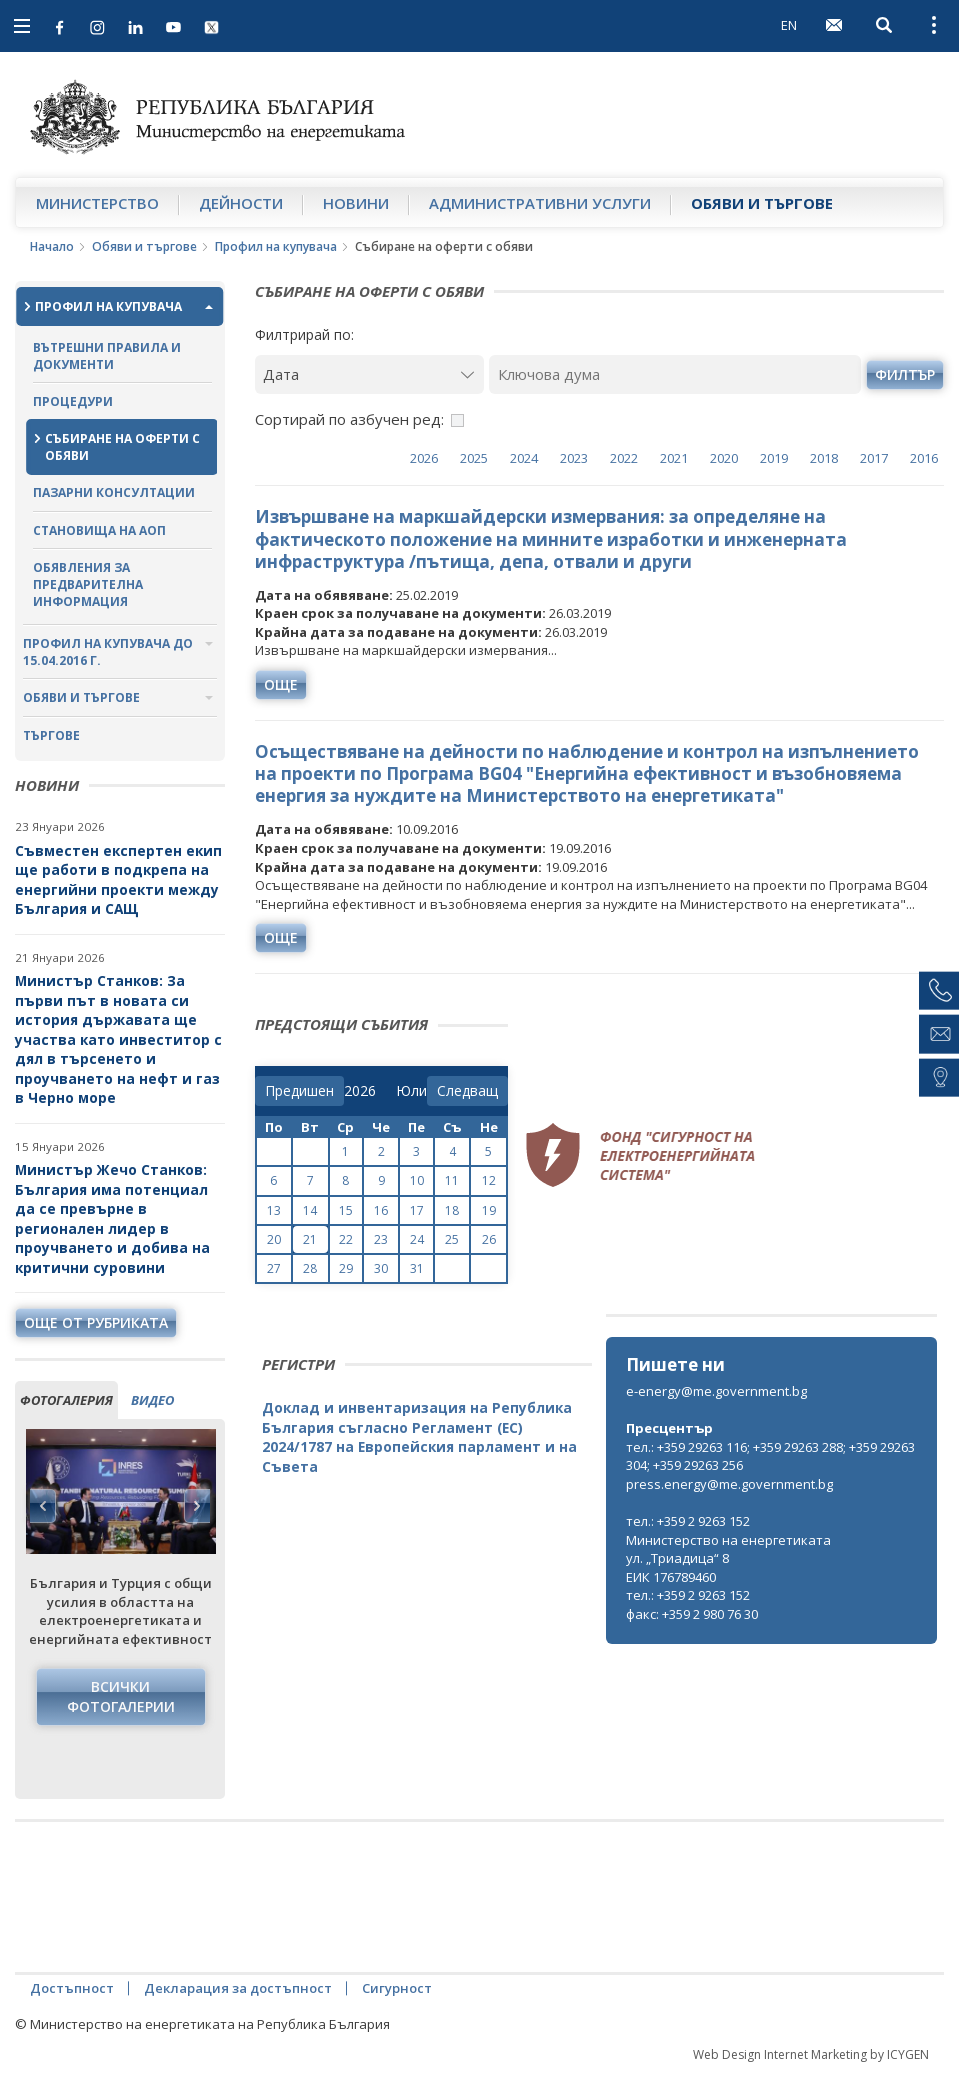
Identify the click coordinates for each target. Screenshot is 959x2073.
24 (417, 1239)
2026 (424, 458)
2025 (474, 458)
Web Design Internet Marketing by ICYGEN (811, 2054)
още (281, 684)
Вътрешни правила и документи (107, 356)
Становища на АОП (99, 530)
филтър (905, 374)
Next (197, 1506)
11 (452, 1180)
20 (274, 1239)
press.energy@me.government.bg (729, 1484)
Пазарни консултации (114, 492)
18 (452, 1210)
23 (381, 1239)
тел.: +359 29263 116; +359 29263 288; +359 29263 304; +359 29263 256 (770, 1456)
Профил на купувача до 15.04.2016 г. (108, 652)
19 (489, 1210)
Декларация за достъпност (238, 1988)
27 (274, 1268)
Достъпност (72, 1988)
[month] (411, 1091)
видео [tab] (152, 1400)
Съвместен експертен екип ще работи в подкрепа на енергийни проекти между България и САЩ (118, 880)
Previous (43, 1506)
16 (381, 1210)
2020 (724, 458)
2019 (774, 458)
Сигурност (397, 1988)
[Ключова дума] (675, 374)
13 (274, 1210)
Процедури (73, 401)
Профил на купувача (276, 246)
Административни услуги (540, 203)
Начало (52, 246)
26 (489, 1239)
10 (417, 1180)
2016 (924, 458)
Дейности (241, 203)
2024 (524, 458)
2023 (574, 458)
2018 (824, 458)
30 (381, 1268)
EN (789, 25)
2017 (874, 458)
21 (310, 1239)
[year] (360, 1091)
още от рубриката (96, 1322)
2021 (674, 458)
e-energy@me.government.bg (716, 1391)
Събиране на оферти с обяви (122, 447)
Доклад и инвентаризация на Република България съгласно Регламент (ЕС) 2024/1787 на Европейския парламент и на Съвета (419, 1437)
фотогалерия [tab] (66, 1400)
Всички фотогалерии (121, 1696)
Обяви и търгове (762, 203)
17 (417, 1210)
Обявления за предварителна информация (88, 584)
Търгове (51, 735)
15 (346, 1210)
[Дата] (370, 374)
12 (489, 1180)
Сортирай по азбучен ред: (349, 419)
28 (310, 1268)
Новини (356, 203)
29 (346, 1268)
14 (310, 1210)
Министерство (97, 203)
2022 (624, 458)
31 (417, 1268)
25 (452, 1239)
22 (346, 1239)
